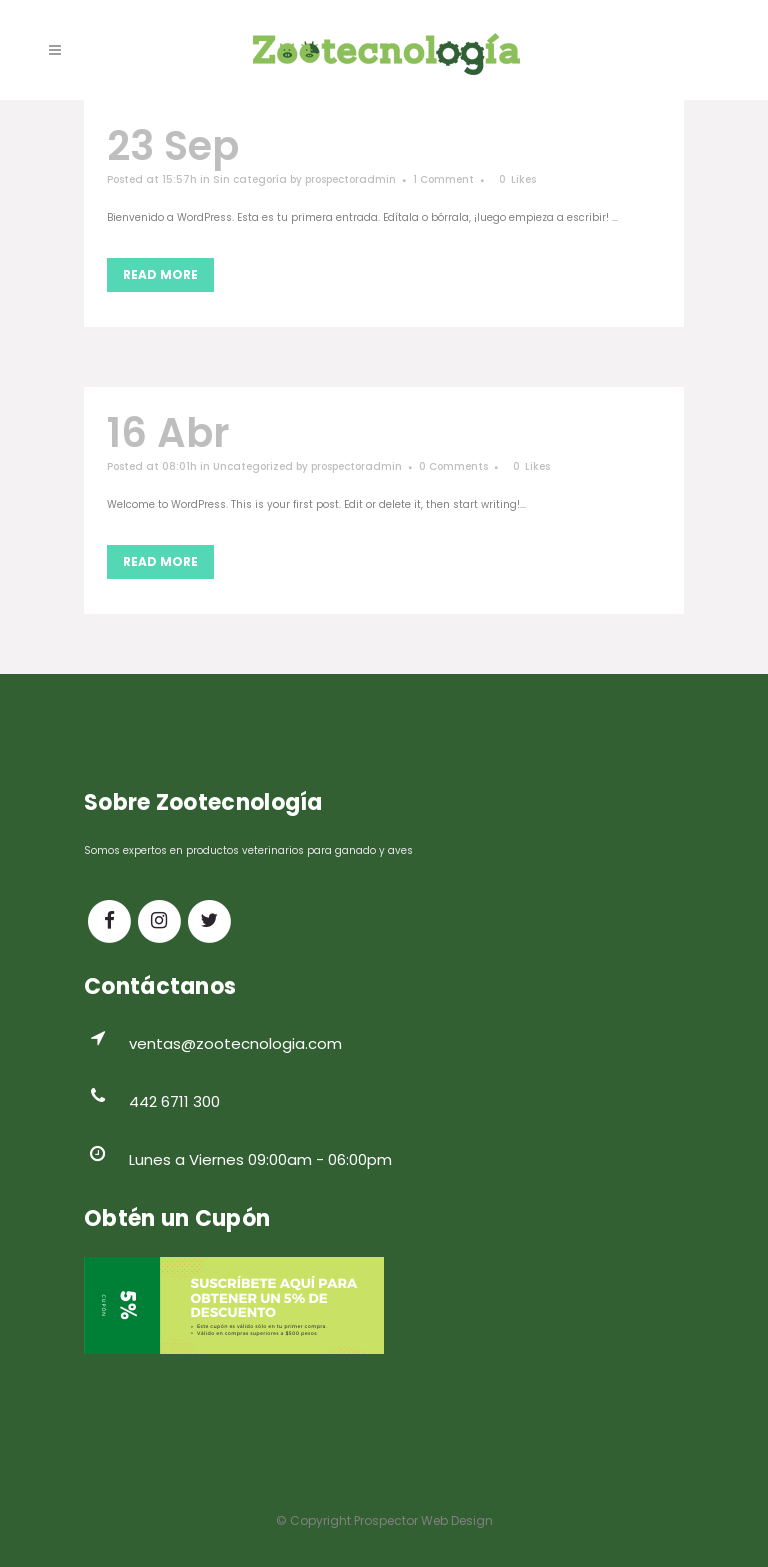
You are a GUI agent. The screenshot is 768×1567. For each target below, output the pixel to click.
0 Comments (453, 466)
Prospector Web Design (423, 1520)
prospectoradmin (350, 179)
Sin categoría (250, 179)
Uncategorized (253, 466)
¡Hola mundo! (389, 146)
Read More (160, 274)
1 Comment (443, 179)
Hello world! (359, 433)
